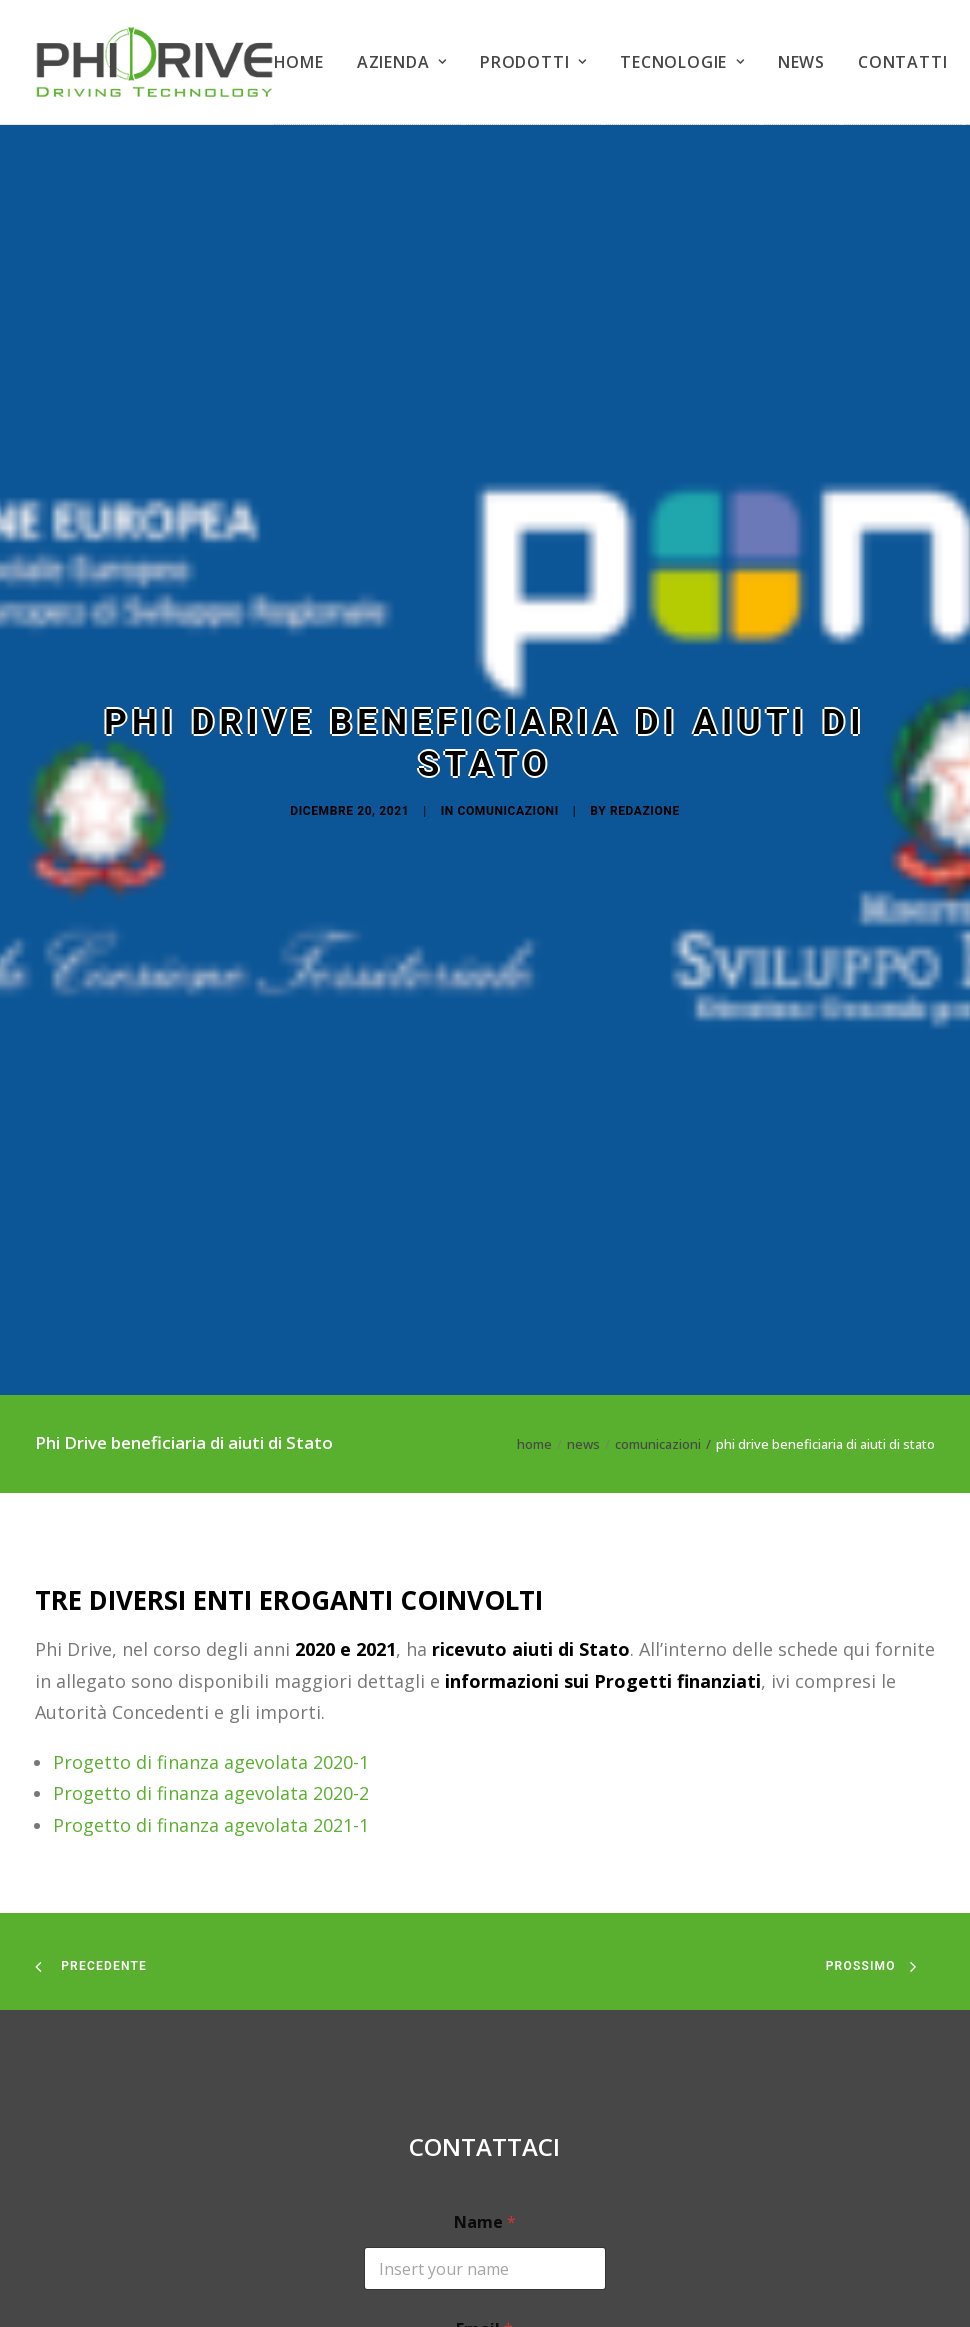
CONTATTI (902, 62)
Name (485, 1839)
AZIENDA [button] (402, 62)
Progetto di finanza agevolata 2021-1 (211, 1441)
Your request (485, 2160)
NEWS (801, 62)
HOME (299, 62)
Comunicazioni (508, 619)
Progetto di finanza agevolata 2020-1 (211, 1378)
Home (534, 1061)
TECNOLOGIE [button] (682, 62)
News (583, 1061)
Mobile (484, 2053)
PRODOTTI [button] (533, 62)
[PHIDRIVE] (154, 62)
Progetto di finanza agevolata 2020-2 (211, 1410)
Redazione (645, 619)
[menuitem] (306, 63)
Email (484, 1946)
